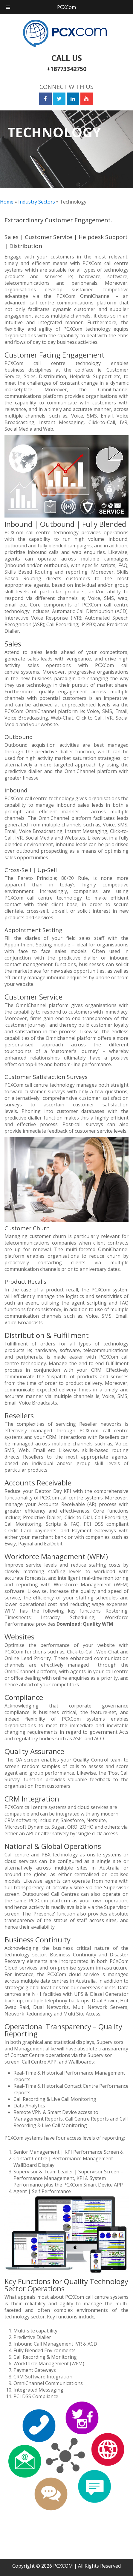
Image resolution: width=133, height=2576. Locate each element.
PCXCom (66, 7)
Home (6, 201)
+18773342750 (66, 69)
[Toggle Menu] (8, 7)
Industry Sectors (36, 201)
